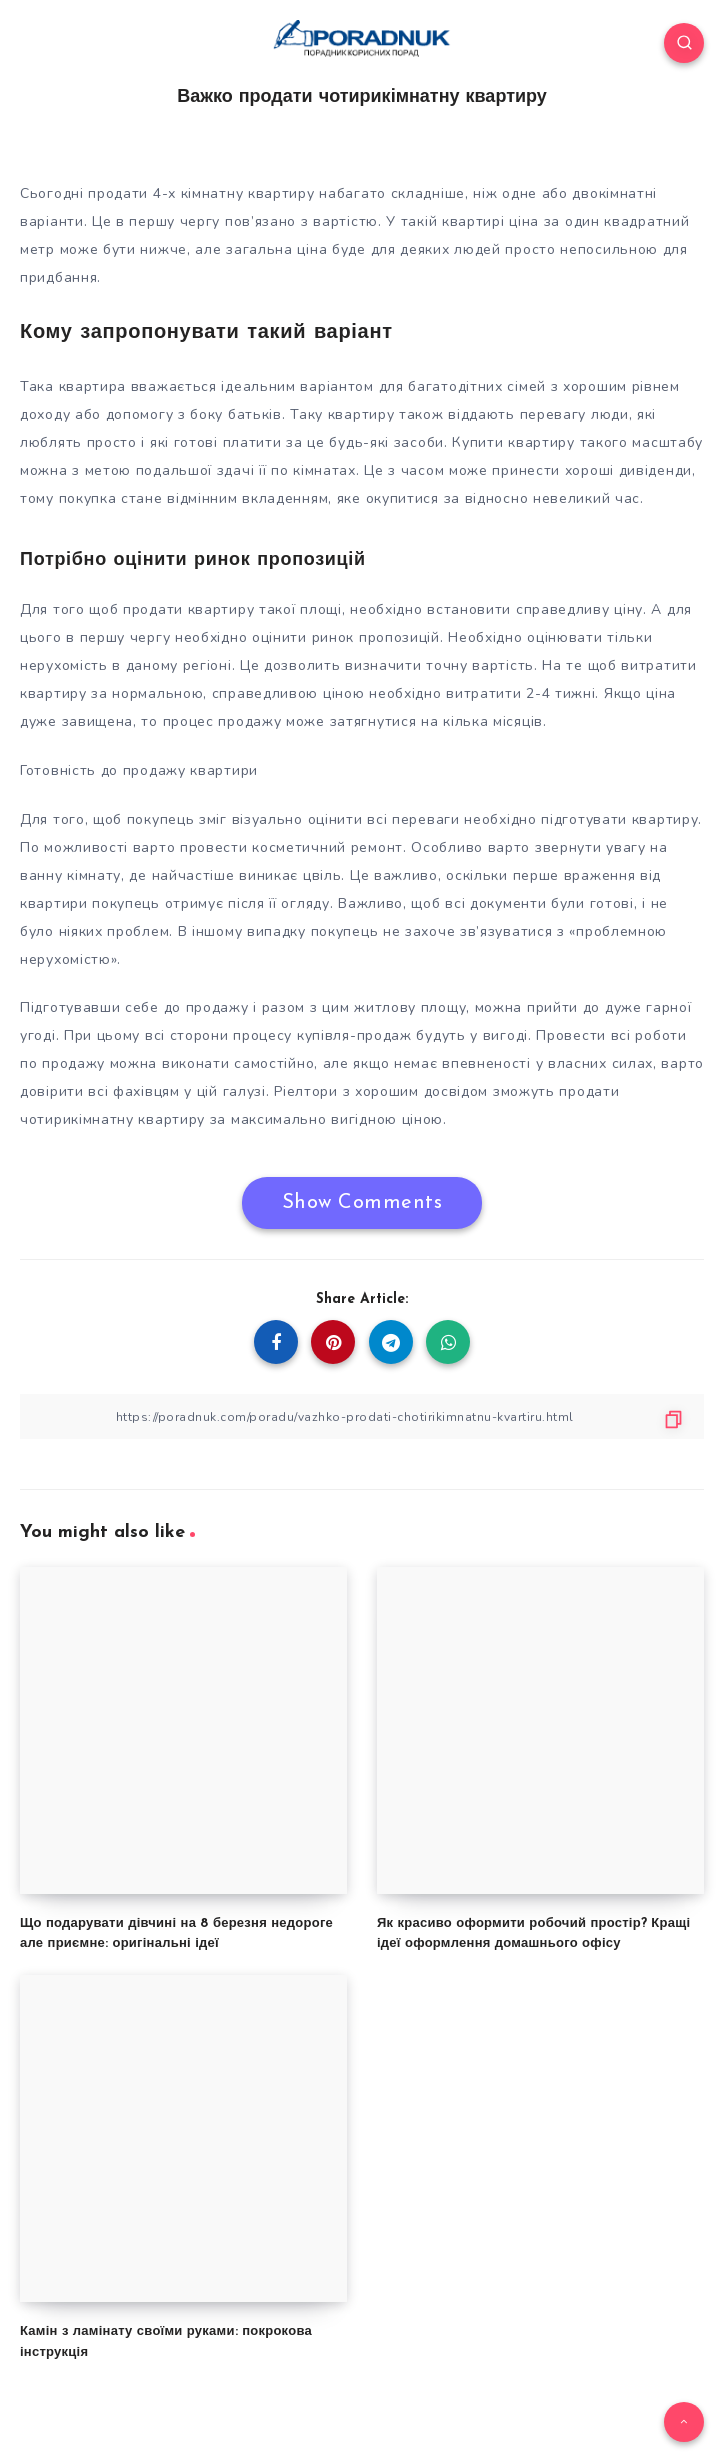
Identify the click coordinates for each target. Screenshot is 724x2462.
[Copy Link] (362, 1416)
